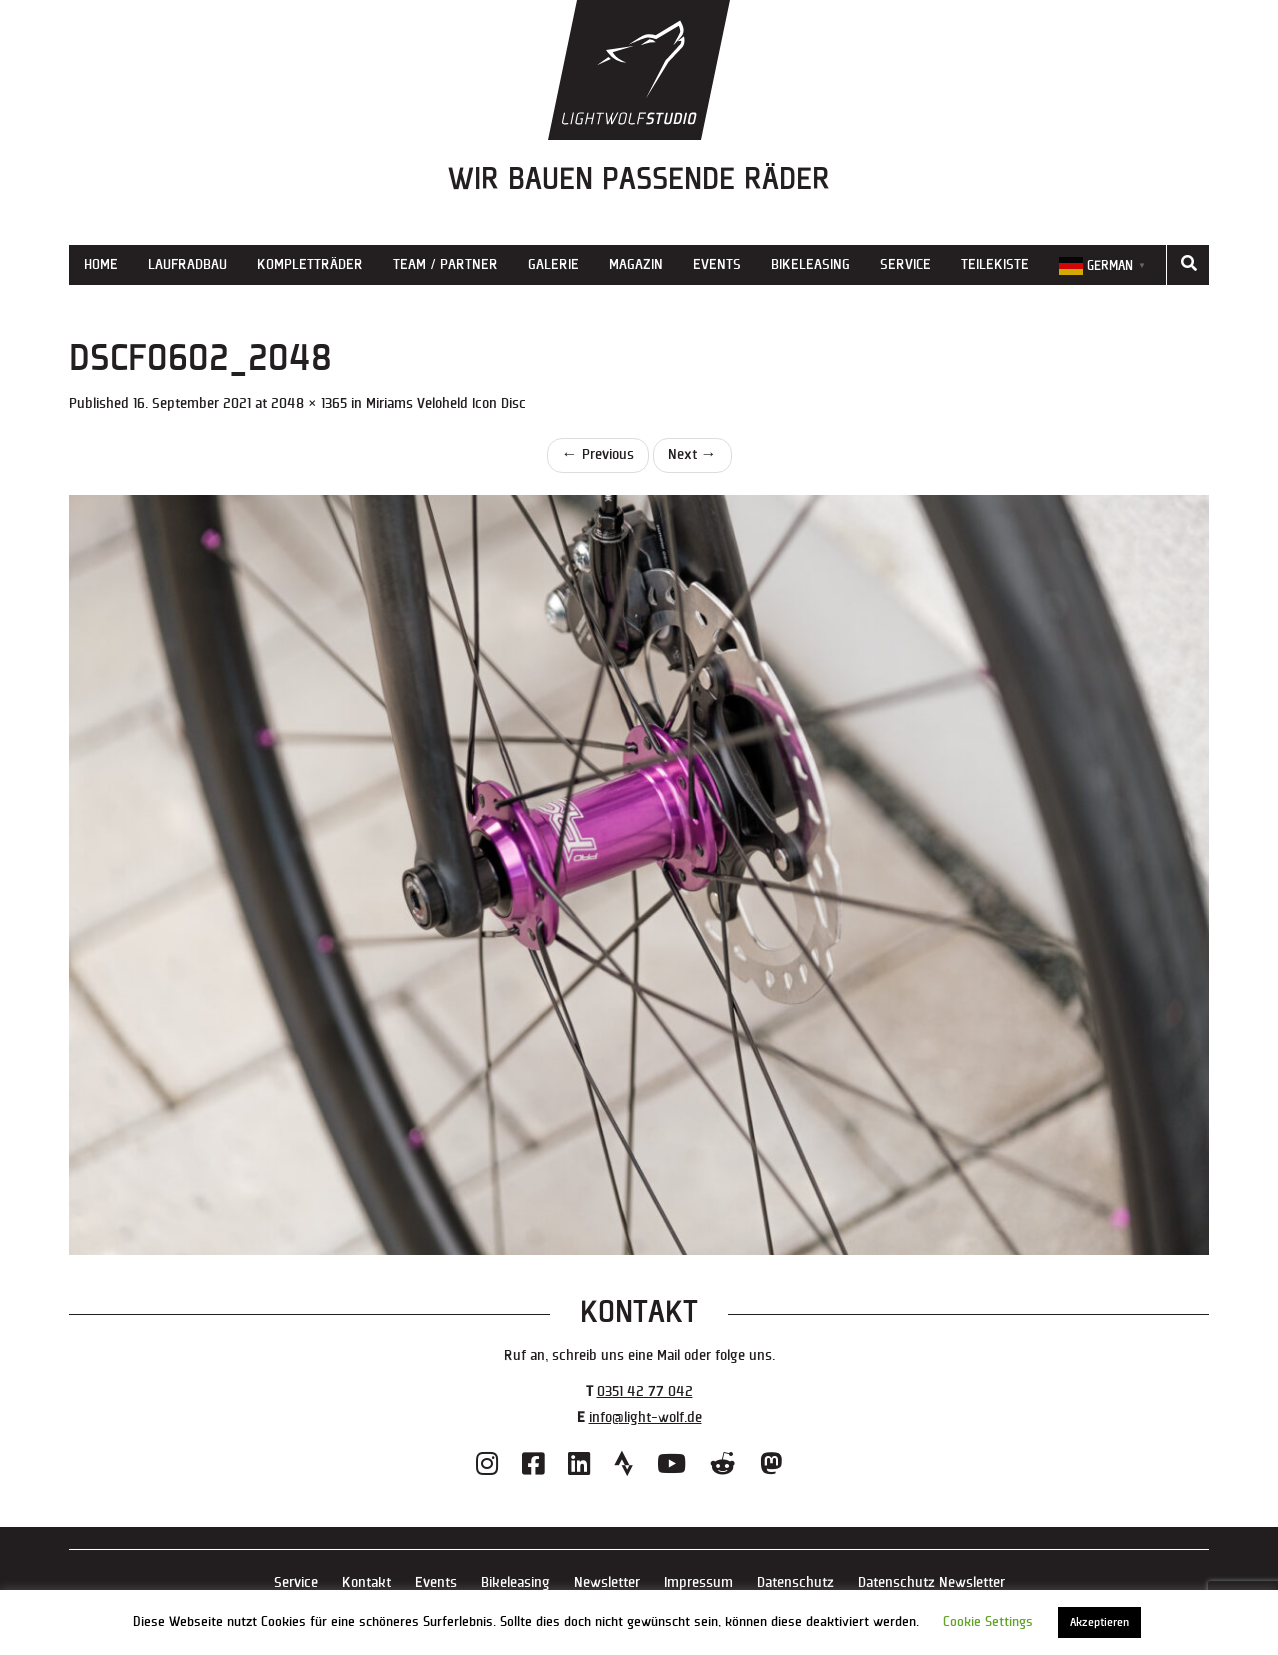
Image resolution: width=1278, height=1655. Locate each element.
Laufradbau (187, 264)
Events (717, 264)
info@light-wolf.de (645, 1417)
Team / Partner (445, 264)
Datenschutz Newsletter (931, 1582)
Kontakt (366, 1582)
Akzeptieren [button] (1099, 1622)
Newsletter (607, 1582)
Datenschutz (795, 1582)
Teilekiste (995, 264)
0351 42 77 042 (645, 1391)
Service (905, 264)
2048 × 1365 (309, 403)
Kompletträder (310, 264)
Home (101, 264)
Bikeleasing (810, 264)
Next (692, 454)
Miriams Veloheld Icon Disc (446, 403)
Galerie (553, 264)
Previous (598, 454)
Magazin (636, 264)
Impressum (698, 1582)
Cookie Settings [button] (988, 1622)
